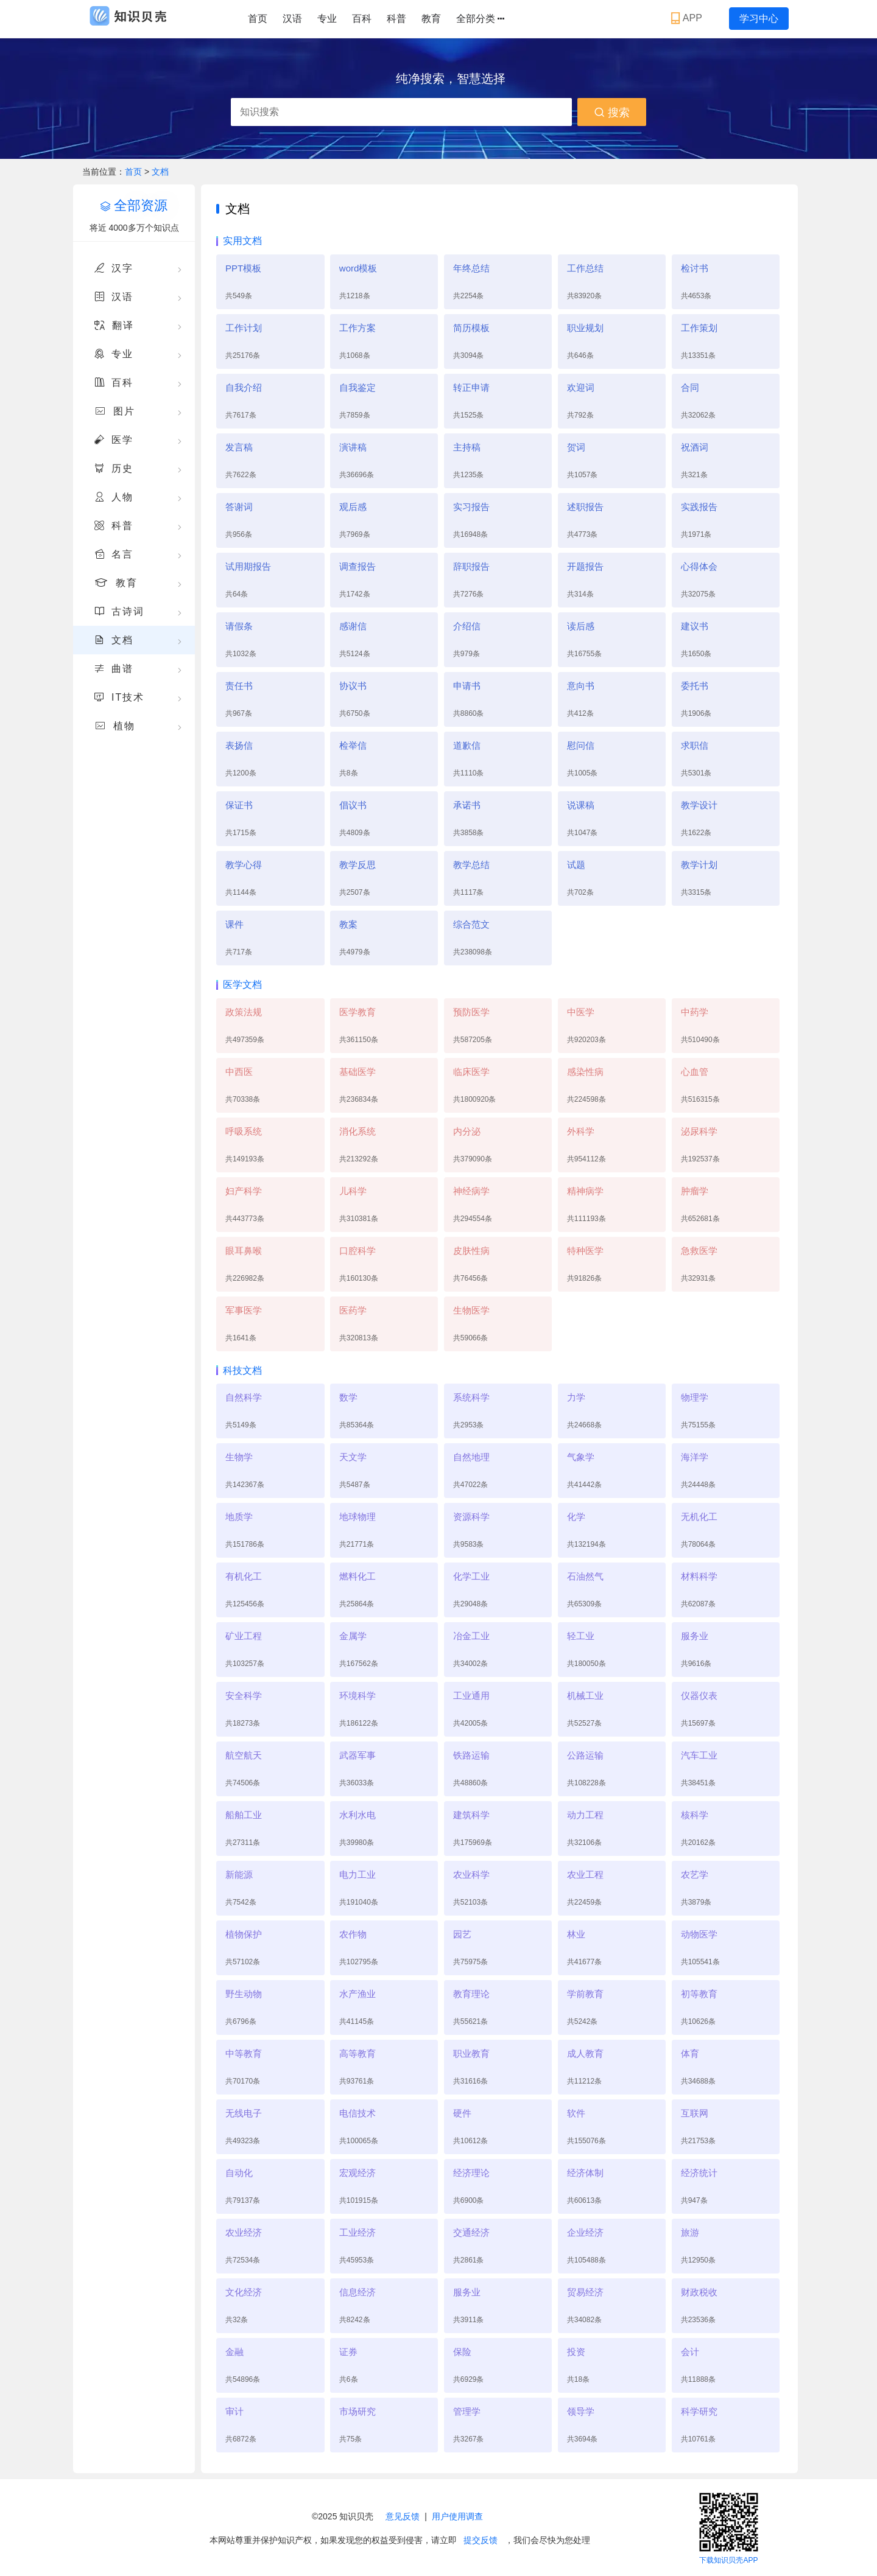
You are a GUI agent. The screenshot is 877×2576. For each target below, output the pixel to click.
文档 (160, 172)
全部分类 (480, 19)
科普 (396, 18)
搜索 (612, 113)
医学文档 (242, 984)
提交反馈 (480, 2540)
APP (688, 18)
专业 (327, 18)
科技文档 (242, 1370)
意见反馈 (403, 2516)
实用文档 (242, 241)
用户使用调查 (457, 2516)
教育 (431, 18)
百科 (362, 18)
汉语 (292, 18)
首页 (257, 18)
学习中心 (758, 18)
